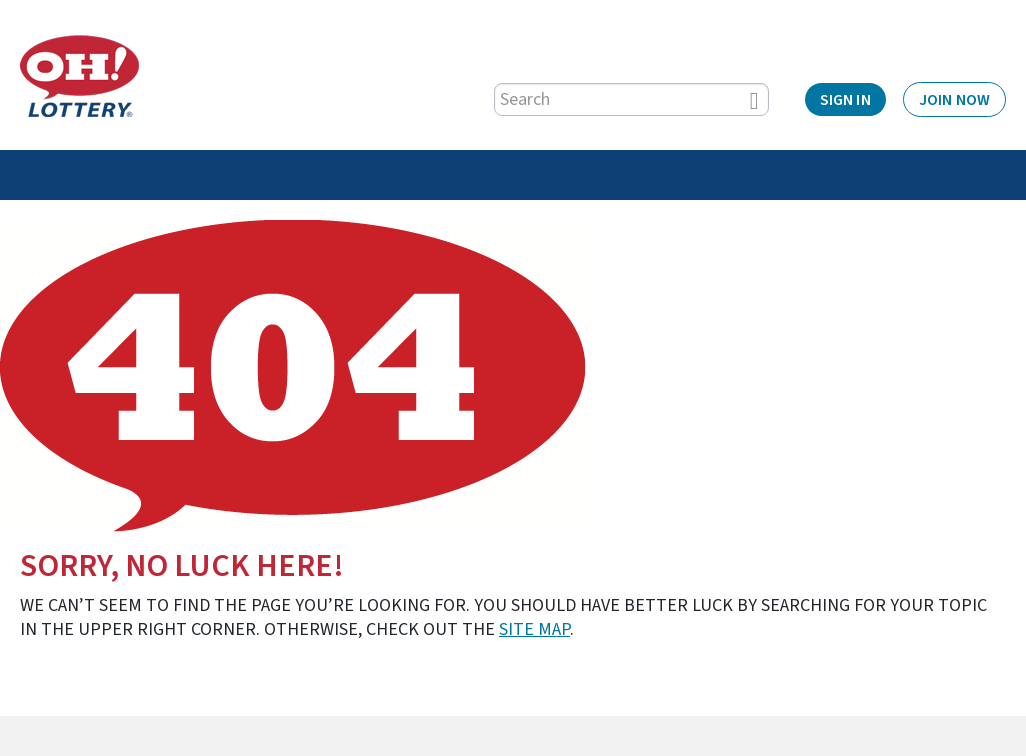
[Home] (79, 76)
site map (534, 629)
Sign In (845, 100)
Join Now (954, 100)
